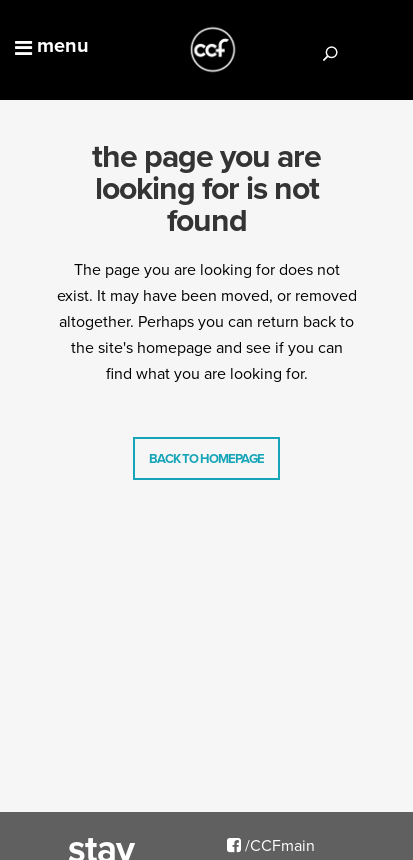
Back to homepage (206, 458)
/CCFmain (271, 845)
